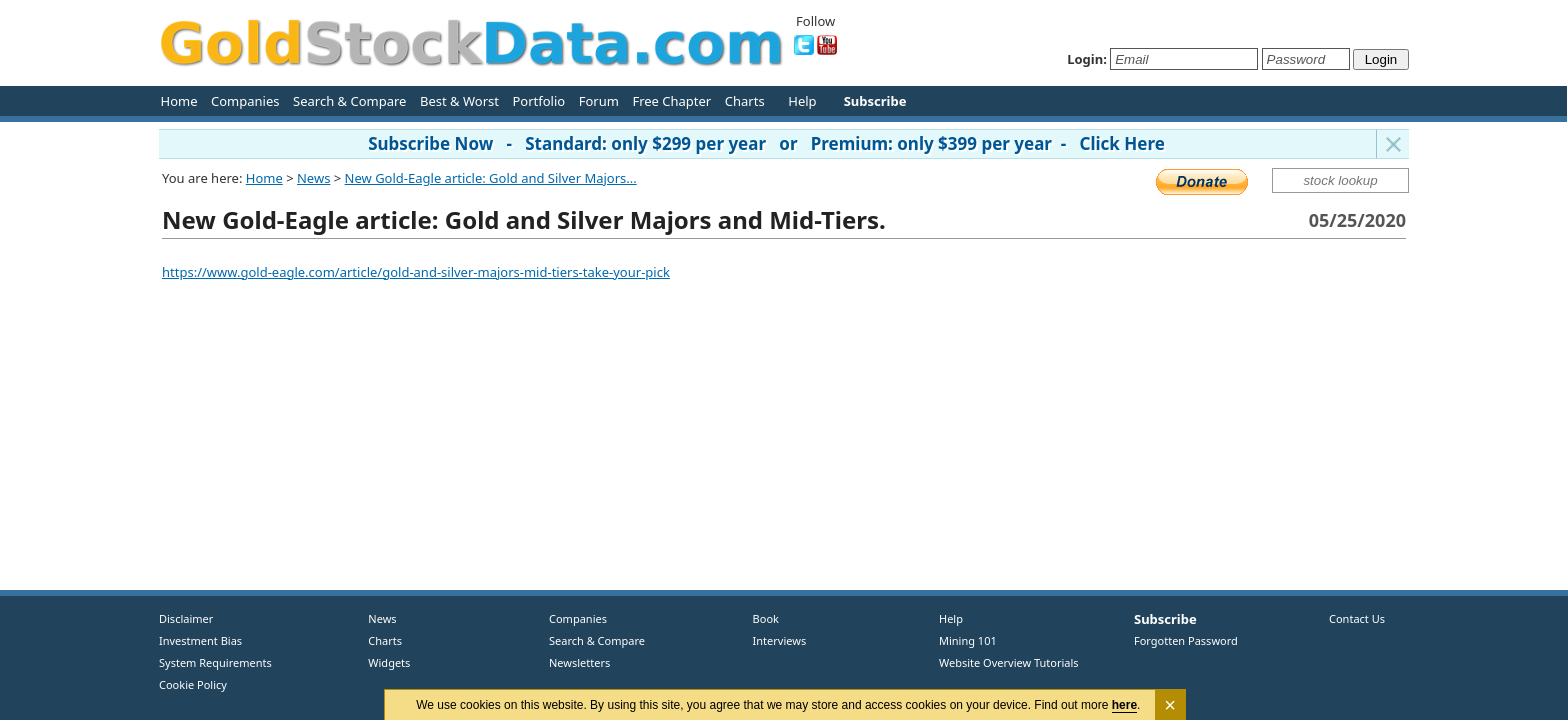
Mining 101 (968, 640)
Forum (599, 101)
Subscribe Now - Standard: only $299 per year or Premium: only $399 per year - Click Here (766, 143)
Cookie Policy (193, 684)
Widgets (382, 662)
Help (802, 101)
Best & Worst (459, 101)
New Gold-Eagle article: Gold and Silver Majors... (491, 178)
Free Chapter (671, 101)
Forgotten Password (1186, 640)
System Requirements (215, 662)
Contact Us (1357, 618)
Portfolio (538, 101)
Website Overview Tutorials (1009, 662)
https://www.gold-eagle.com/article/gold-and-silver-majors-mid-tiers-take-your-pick (416, 272)
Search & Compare (349, 101)
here (1124, 705)
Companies (245, 101)
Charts (745, 101)
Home (179, 101)
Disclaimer (186, 618)
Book (761, 618)
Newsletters (579, 662)
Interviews (775, 640)
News (313, 178)
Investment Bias (200, 640)
